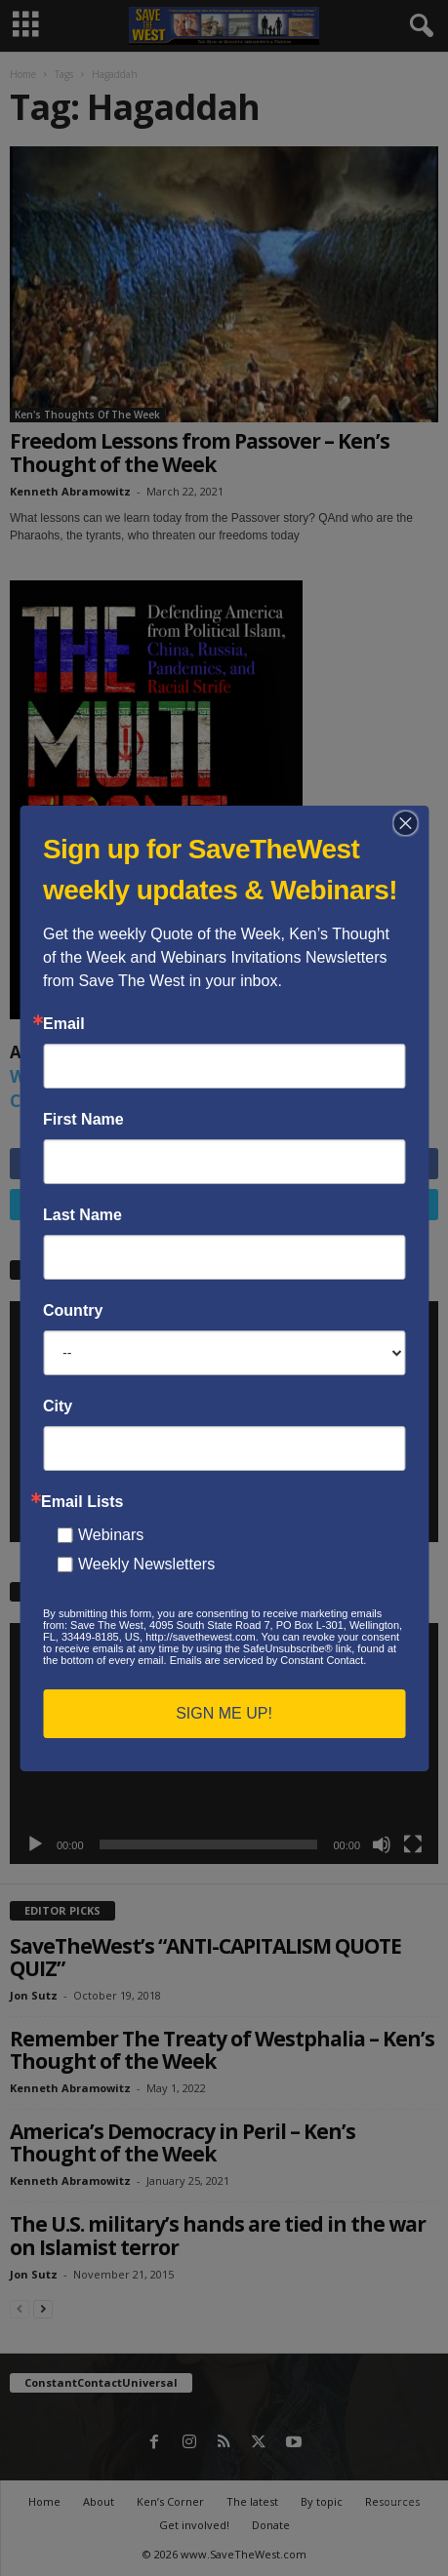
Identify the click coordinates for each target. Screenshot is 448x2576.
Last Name (82, 1215)
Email (64, 1024)
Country (72, 1311)
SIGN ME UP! (224, 1713)
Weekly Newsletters (146, 1564)
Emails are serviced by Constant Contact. (268, 1660)
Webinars (110, 1534)
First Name (83, 1120)
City (57, 1406)
